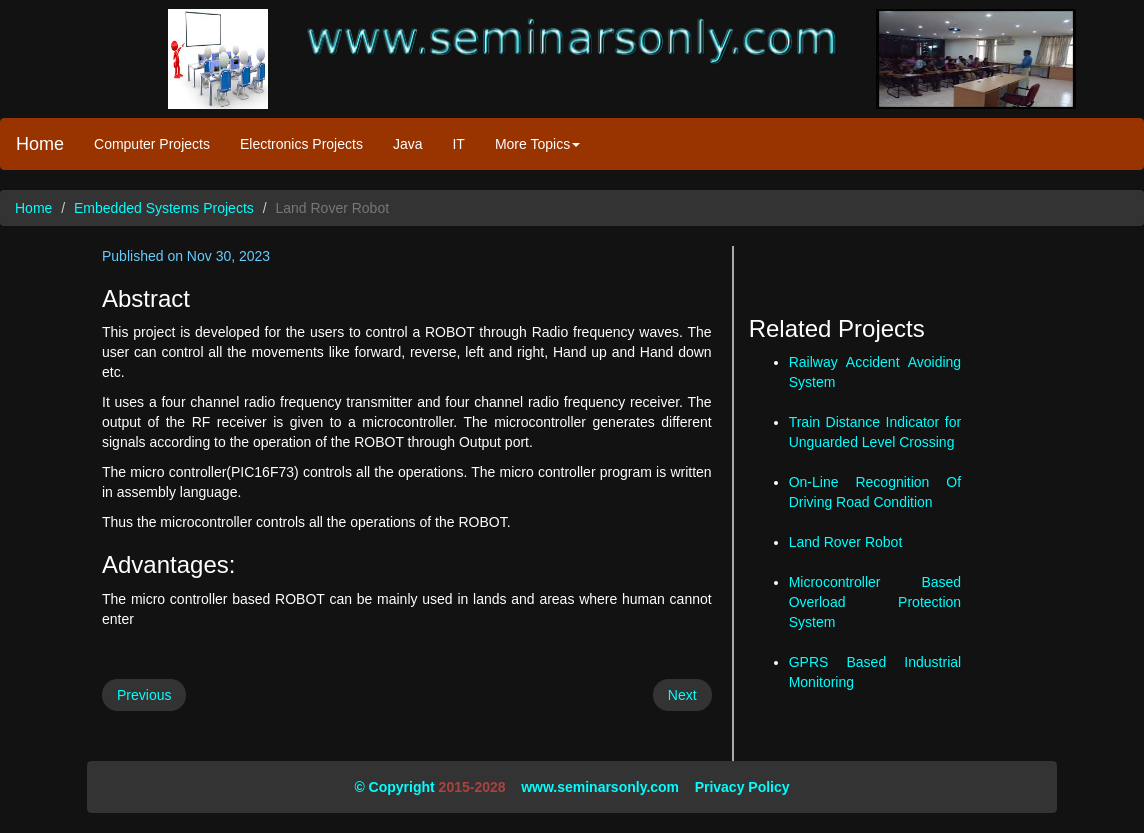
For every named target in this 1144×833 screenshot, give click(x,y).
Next (682, 695)
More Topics (537, 144)
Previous (144, 695)
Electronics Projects (301, 144)
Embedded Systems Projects (164, 208)
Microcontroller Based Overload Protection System (875, 602)
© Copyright (394, 787)
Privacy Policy (742, 787)
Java (408, 144)
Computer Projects (152, 144)
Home (40, 144)
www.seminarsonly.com (600, 787)
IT (458, 144)
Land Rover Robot (846, 542)
